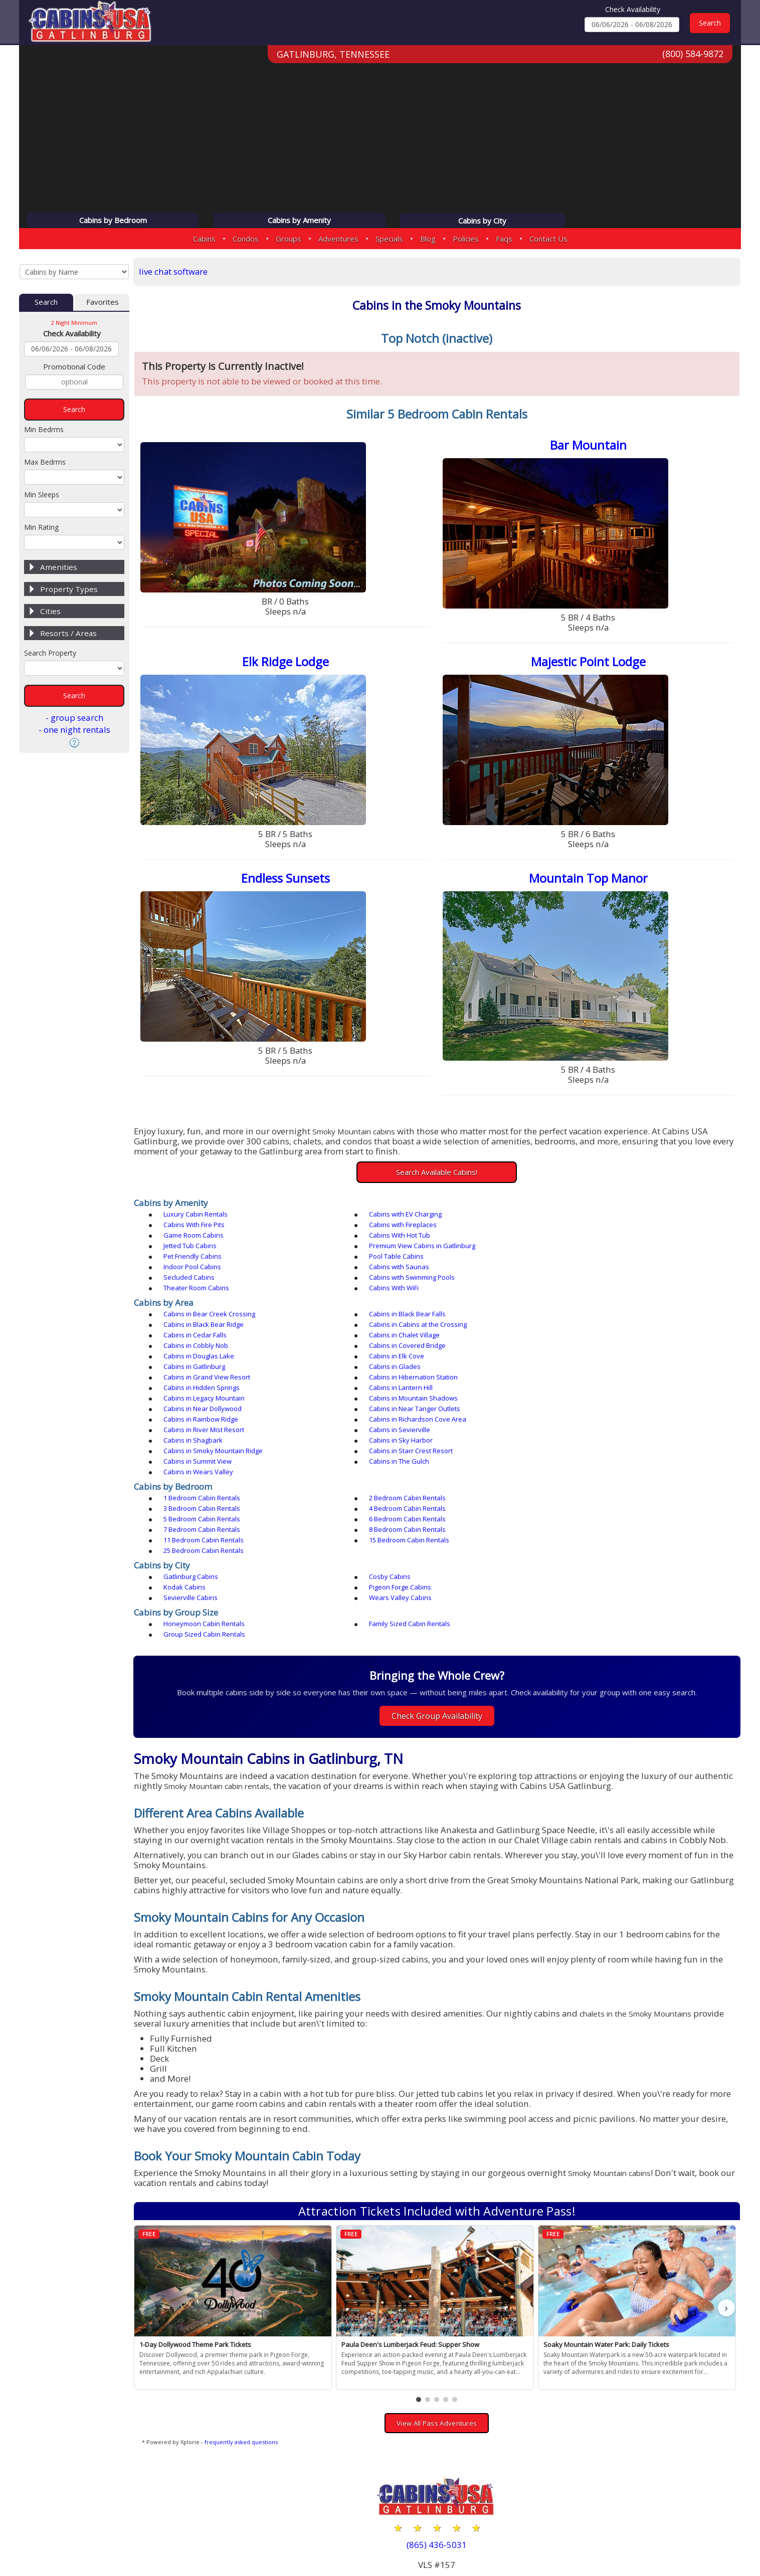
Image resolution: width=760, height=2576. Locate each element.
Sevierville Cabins (384, 1495)
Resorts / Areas (68, 634)
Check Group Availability (439, 1603)
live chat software (177, 271)
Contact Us (548, 239)
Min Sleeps (41, 495)
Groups (288, 239)
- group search (74, 718)
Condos (246, 239)
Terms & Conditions (694, 2536)
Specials (389, 239)
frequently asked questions (245, 2330)
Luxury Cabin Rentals (198, 1217)
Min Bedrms (44, 430)
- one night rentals (74, 730)
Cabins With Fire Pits (578, 1217)
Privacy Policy (616, 2536)
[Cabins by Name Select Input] (74, 271)
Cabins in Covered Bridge (395, 1316)
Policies (466, 239)
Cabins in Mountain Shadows (592, 1348)
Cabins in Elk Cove (194, 1327)
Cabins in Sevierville (578, 1369)
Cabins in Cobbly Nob (198, 1316)
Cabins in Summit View (391, 1390)
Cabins (204, 239)
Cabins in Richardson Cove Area (215, 1369)
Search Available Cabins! (439, 1174)
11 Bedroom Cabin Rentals (588, 1448)
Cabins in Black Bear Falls (395, 1295)
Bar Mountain (589, 446)
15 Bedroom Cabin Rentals (206, 1458)
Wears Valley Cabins (579, 1495)
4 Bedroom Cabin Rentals (204, 1437)
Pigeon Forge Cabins (197, 1495)
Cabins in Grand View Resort (209, 1337)
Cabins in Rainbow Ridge (585, 1358)
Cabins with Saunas (578, 1248)
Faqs (504, 239)
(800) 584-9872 (692, 55)
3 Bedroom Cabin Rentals (586, 1427)
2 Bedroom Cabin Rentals (395, 1427)
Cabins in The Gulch (578, 1390)
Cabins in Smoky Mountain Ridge (597, 1379)
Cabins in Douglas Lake (583, 1316)
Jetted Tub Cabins (193, 1238)
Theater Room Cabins (581, 1259)
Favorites (102, 303)
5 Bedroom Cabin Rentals (395, 1437)
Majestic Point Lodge (589, 663)
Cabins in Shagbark (196, 1379)
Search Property (50, 653)
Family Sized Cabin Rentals (398, 1521)
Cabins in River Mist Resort (397, 1369)
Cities (50, 612)
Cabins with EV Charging (393, 1217)
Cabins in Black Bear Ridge (588, 1295)
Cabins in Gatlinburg (388, 1327)
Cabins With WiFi (191, 1269)
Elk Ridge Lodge (289, 663)
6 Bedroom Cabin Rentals (586, 1437)
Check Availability (632, 9)
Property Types (69, 589)
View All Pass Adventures (439, 2311)
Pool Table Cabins (193, 1248)
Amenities (58, 567)
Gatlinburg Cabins (193, 1484)
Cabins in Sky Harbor (389, 1379)
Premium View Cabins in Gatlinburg (410, 1238)
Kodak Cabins (569, 1484)
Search (46, 303)
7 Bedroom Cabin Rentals (204, 1448)
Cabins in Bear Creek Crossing (212, 1295)
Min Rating (41, 527)
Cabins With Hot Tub (578, 1227)
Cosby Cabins (378, 1484)
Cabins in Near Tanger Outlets (403, 1358)
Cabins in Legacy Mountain (398, 1348)
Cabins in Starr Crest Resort (208, 1390)
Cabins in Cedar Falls (389, 1306)
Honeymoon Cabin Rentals (207, 1521)
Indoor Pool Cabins (386, 1248)
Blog (428, 239)
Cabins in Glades (574, 1327)
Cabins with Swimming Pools (400, 1259)
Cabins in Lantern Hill (198, 1348)
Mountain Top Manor (589, 880)
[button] (421, 2287)
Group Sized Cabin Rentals (589, 1521)
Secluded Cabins (192, 1259)
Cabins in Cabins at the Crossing (215, 1306)
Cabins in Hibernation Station (401, 1337)
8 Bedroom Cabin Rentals (395, 1448)
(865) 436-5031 (439, 2433)
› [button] (726, 2196)
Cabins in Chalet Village (583, 1306)
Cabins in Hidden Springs (586, 1337)
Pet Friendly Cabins (577, 1238)
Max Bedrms (45, 462)
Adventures (338, 239)
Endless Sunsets (289, 880)
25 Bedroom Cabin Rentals (397, 1458)
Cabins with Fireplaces (200, 1227)
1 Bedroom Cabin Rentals (204, 1427)
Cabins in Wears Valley (201, 1401)
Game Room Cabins (387, 1227)
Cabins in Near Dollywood (205, 1358)
